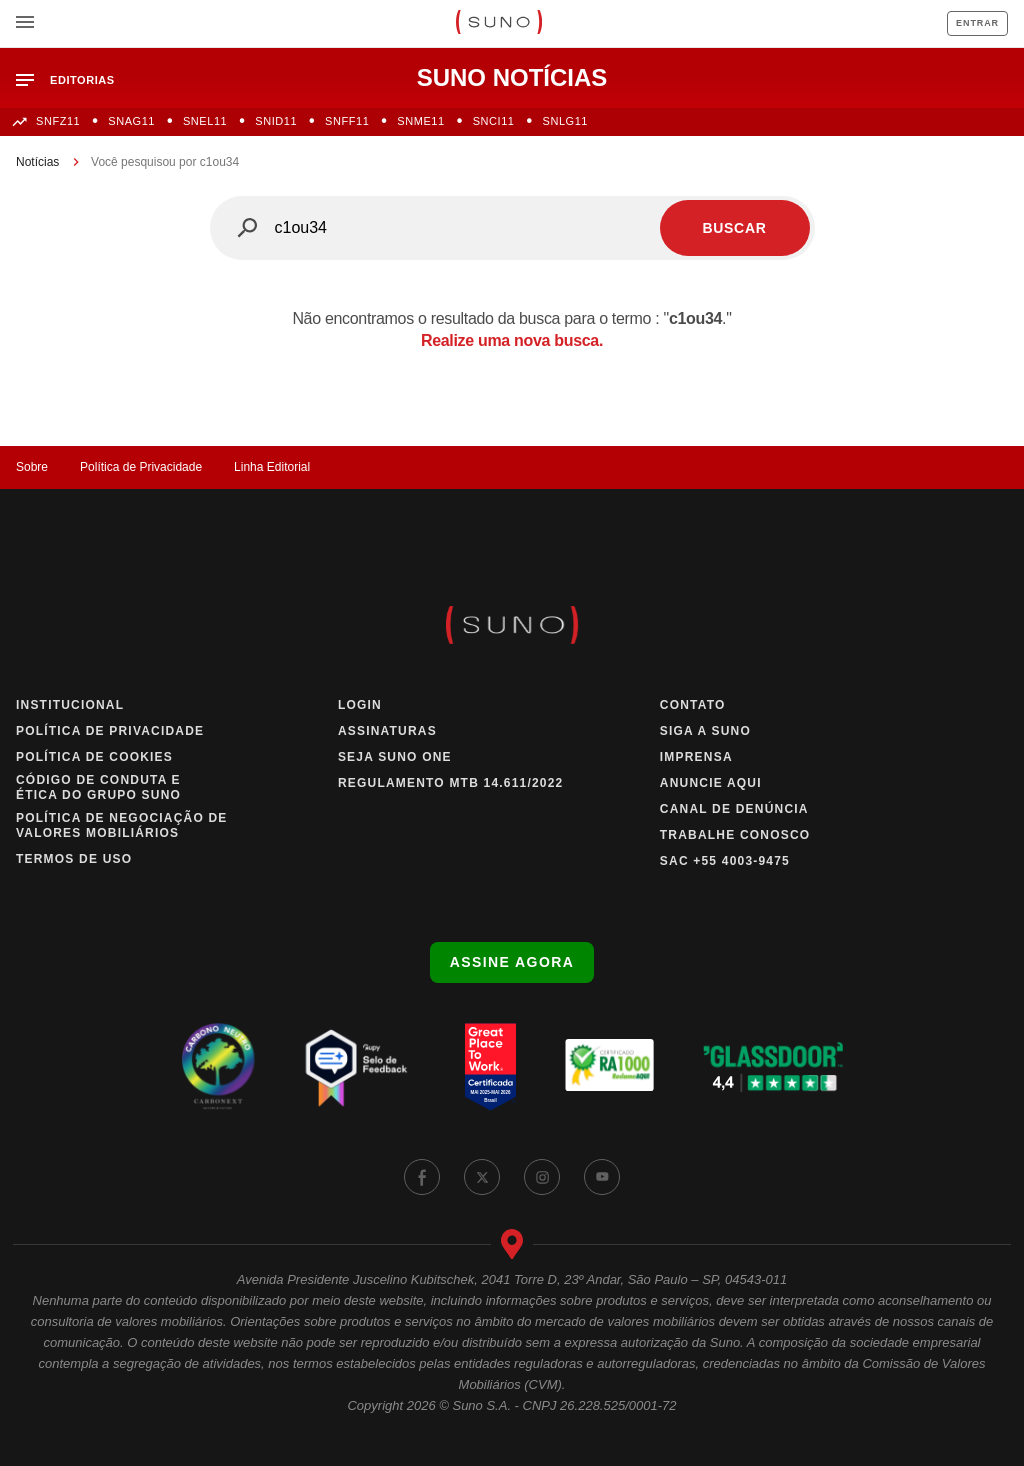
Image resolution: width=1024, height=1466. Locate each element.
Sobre (32, 467)
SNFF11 (347, 121)
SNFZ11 (58, 121)
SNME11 (420, 121)
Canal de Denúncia (734, 809)
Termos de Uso (74, 859)
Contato (693, 705)
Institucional (70, 705)
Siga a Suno (705, 731)
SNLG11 (566, 121)
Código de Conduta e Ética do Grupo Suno (98, 787)
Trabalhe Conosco (735, 835)
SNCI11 (494, 121)
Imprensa (696, 757)
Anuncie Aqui (711, 783)
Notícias (37, 162)
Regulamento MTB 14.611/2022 (451, 783)
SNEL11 (205, 121)
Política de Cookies (94, 757)
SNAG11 (131, 121)
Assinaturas (387, 731)
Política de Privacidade (141, 467)
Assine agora (512, 962)
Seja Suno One (395, 757)
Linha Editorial (272, 467)
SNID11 (276, 121)
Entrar (977, 23)
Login (360, 705)
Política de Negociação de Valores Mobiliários (122, 825)
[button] (73, 80)
